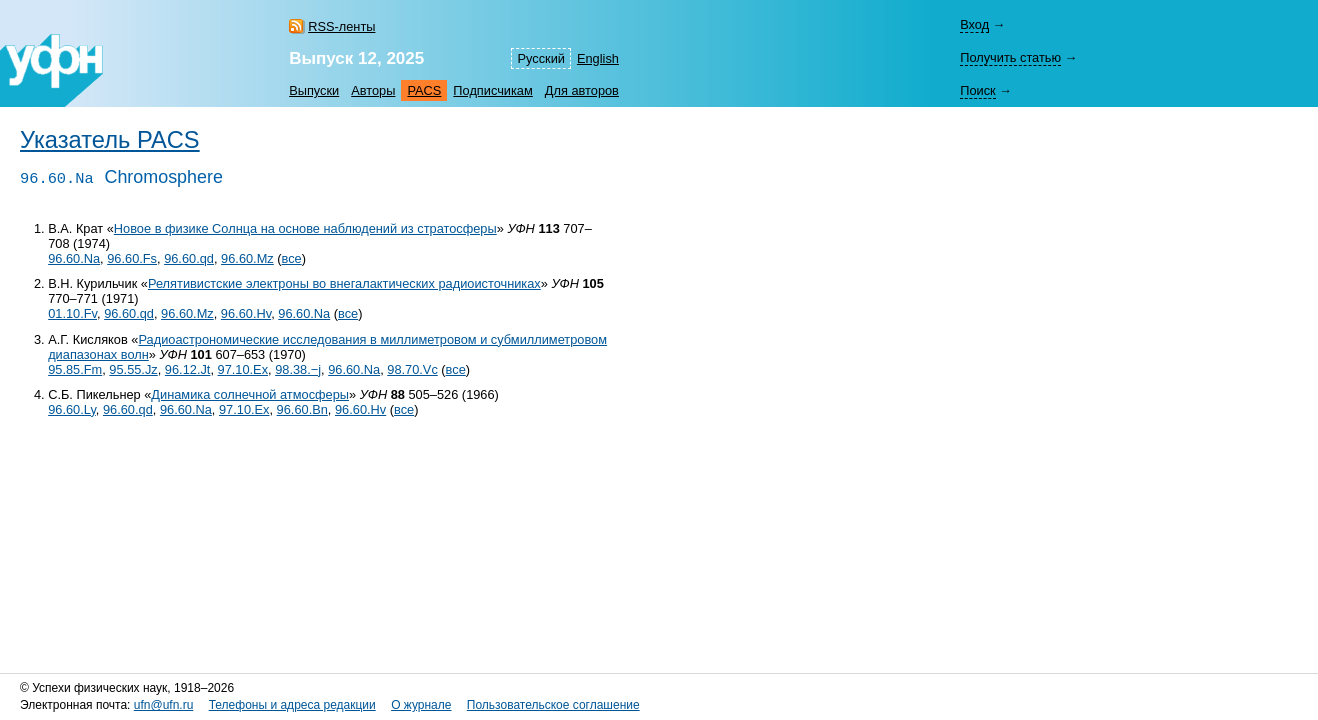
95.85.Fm (75, 369)
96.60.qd (189, 258)
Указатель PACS (110, 140)
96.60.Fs (132, 258)
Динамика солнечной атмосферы (250, 394)
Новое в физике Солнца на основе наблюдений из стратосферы (305, 228)
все (292, 258)
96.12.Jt (188, 369)
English (598, 58)
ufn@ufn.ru (164, 705)
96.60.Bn (302, 409)
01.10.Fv (72, 313)
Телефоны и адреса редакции (292, 705)
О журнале (421, 705)
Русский (540, 58)
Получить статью (1010, 57)
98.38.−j (298, 369)
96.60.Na (74, 258)
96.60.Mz (247, 258)
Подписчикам (492, 90)
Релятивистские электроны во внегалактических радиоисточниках (344, 283)
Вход (974, 24)
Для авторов (582, 90)
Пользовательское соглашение (553, 705)
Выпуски (314, 90)
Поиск (977, 90)
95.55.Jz (133, 369)
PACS (424, 90)
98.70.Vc (412, 369)
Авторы (373, 90)
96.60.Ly (72, 409)
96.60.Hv (246, 313)
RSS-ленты (341, 26)
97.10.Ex (243, 369)
